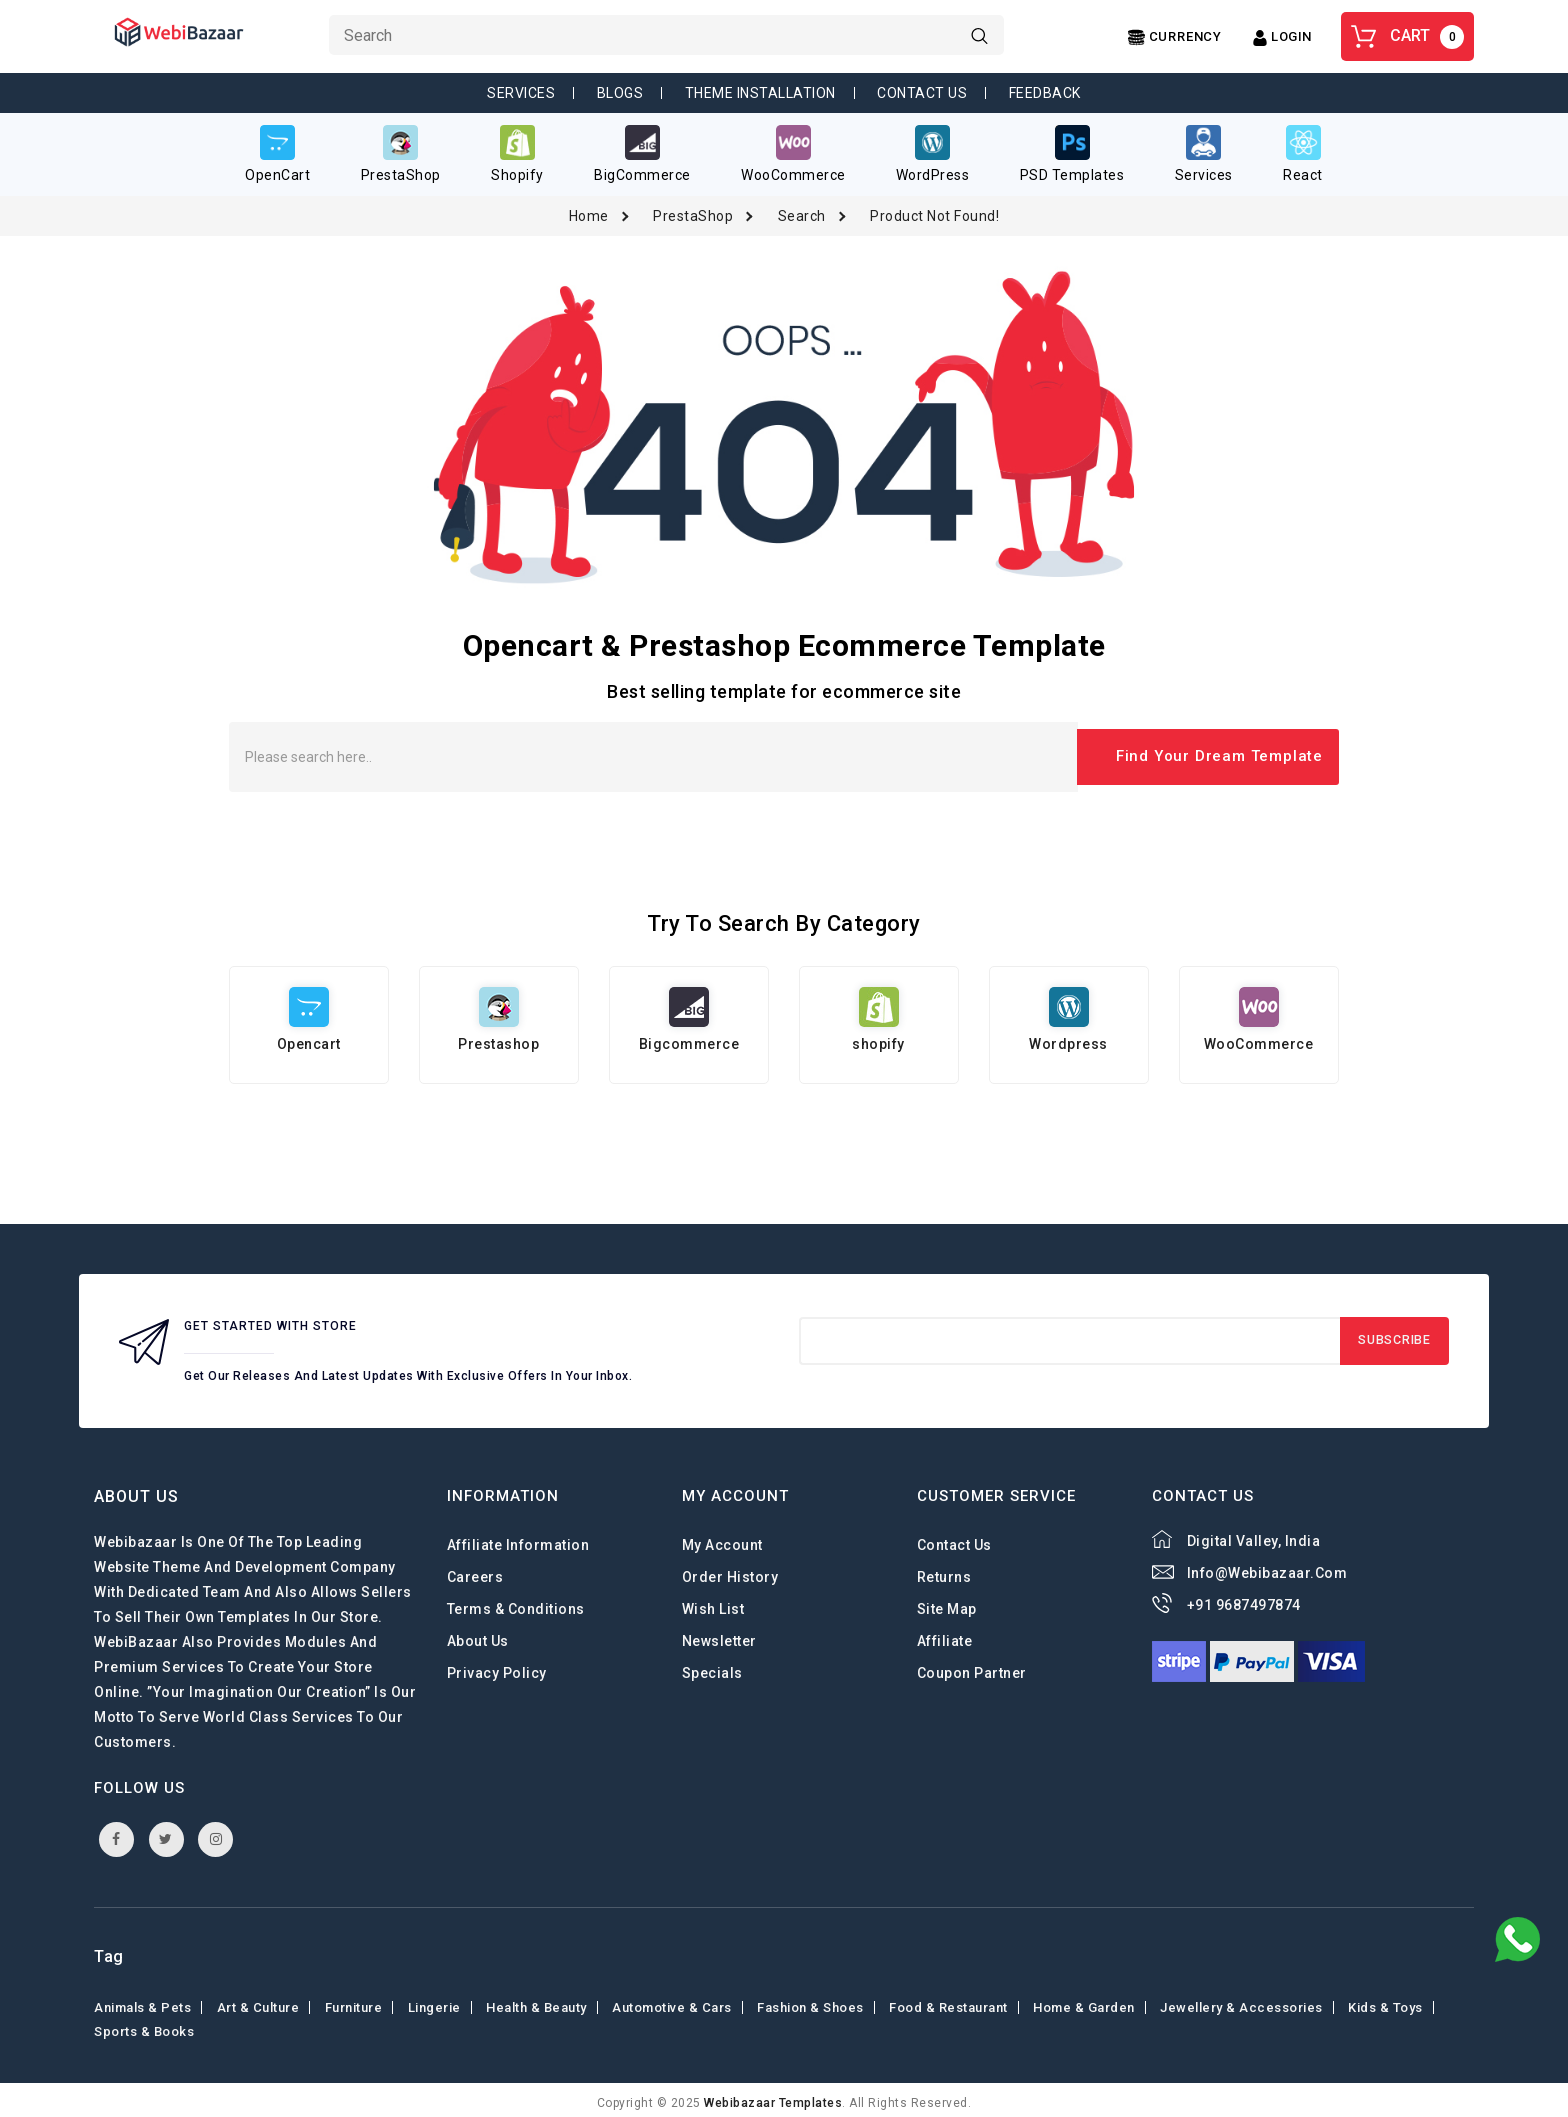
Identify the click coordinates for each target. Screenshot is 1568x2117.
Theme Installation (760, 93)
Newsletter (719, 1635)
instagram (216, 1832)
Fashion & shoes (810, 2001)
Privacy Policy (497, 1667)
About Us (478, 1635)
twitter (166, 1832)
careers (475, 1571)
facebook (116, 1832)
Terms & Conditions (516, 1603)
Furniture (354, 2001)
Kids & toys (1385, 2001)
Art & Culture (258, 2001)
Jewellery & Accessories (1241, 2001)
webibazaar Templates (773, 2097)
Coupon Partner (972, 1667)
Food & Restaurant (948, 2001)
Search (802, 209)
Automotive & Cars (672, 2001)
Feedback (1045, 93)
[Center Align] (1175, 37)
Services (521, 93)
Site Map (947, 1603)
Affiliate (945, 1635)
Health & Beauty (536, 2001)
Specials (712, 1667)
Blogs (620, 93)
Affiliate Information (518, 1539)
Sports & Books (144, 2025)
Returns (944, 1571)
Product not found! (934, 209)
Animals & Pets (142, 2001)
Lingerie (434, 2001)
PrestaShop (693, 209)
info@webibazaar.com (1267, 1567)
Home (589, 209)
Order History (730, 1571)
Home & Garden (1084, 2001)
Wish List (713, 1603)
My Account (722, 1539)
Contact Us (922, 93)
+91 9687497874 (1244, 1599)
